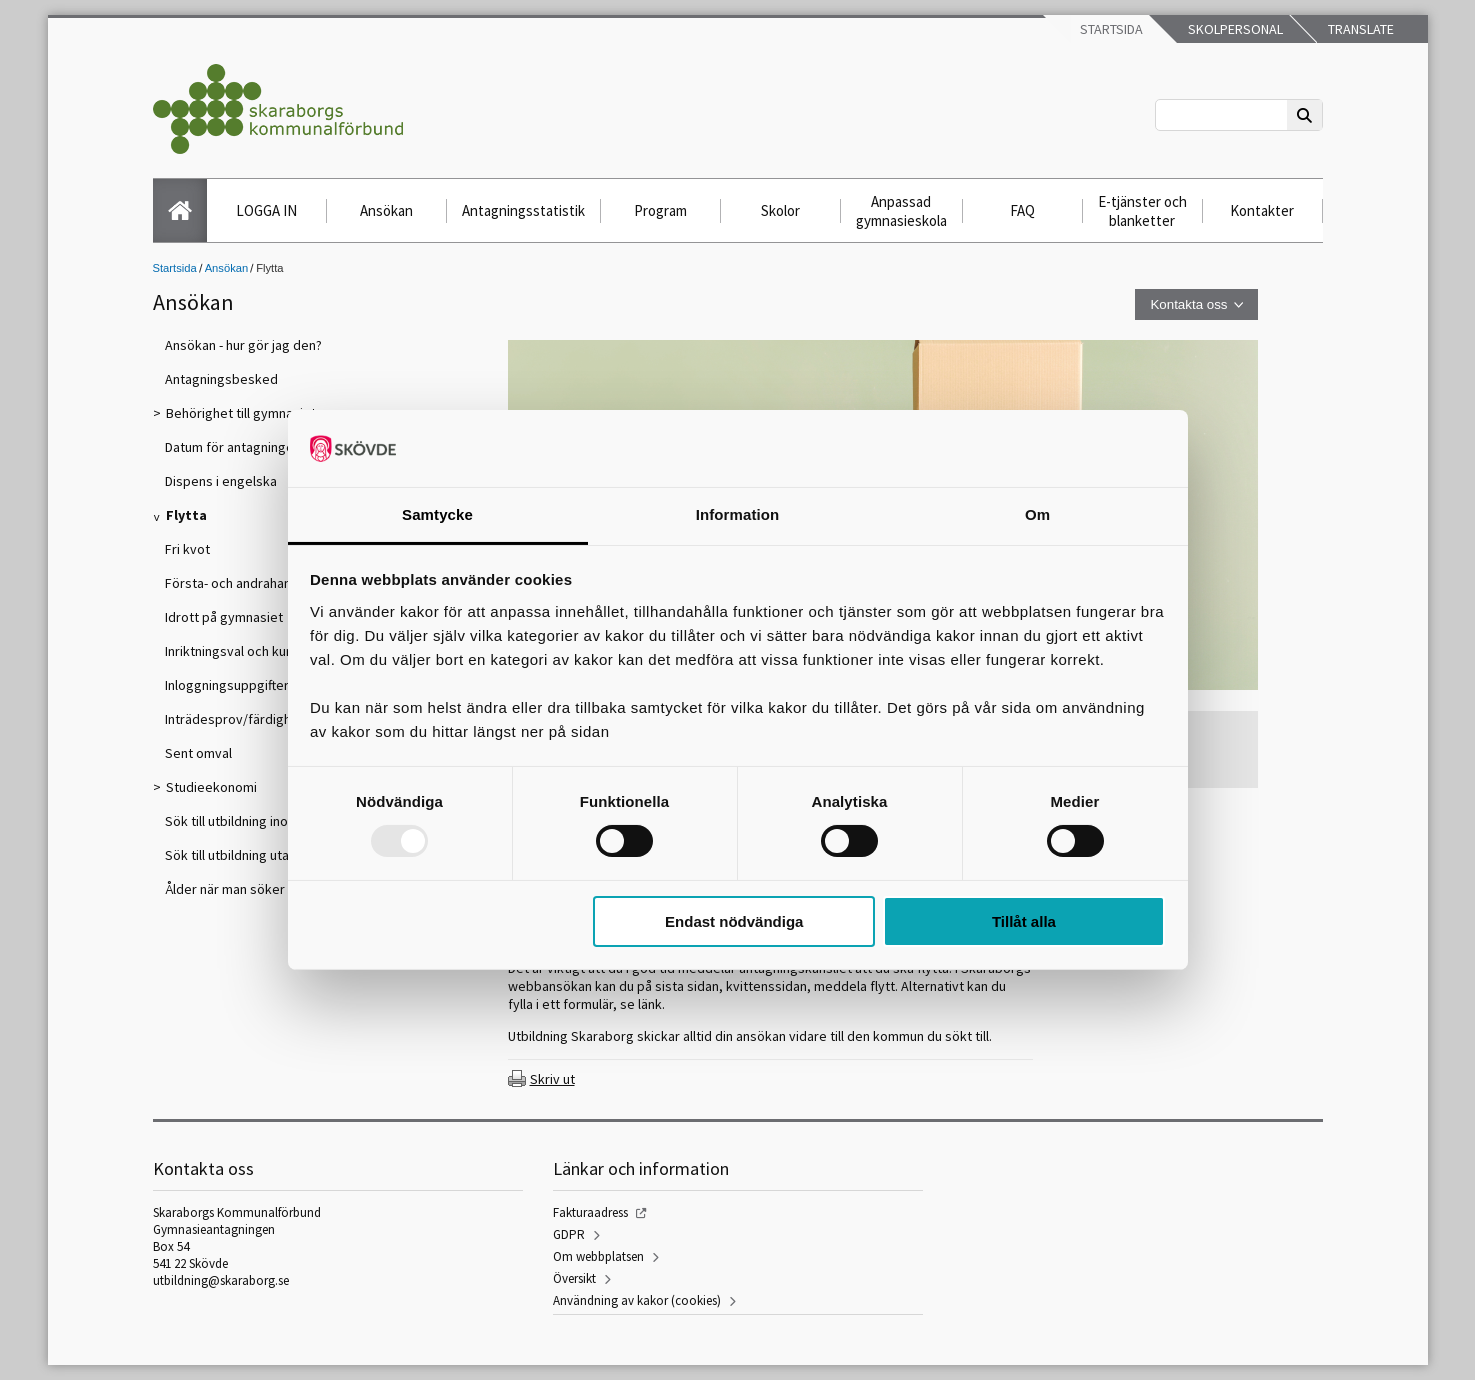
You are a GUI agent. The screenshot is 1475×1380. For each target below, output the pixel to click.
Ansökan (386, 210)
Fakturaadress (590, 1212)
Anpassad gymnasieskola (901, 211)
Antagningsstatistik (523, 210)
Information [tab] (738, 514)
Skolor (780, 210)
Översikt (574, 1278)
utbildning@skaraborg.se (221, 1280)
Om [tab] (1037, 514)
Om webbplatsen (598, 1256)
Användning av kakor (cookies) (637, 1300)
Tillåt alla (1024, 921)
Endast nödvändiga (734, 921)
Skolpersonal (1234, 29)
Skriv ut (552, 1079)
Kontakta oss (1188, 304)
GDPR (569, 1234)
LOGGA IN (266, 210)
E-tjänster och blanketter (1142, 211)
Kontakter (1262, 210)
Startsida (1110, 29)
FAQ (1022, 210)
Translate (1359, 29)
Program (660, 210)
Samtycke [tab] (437, 514)
